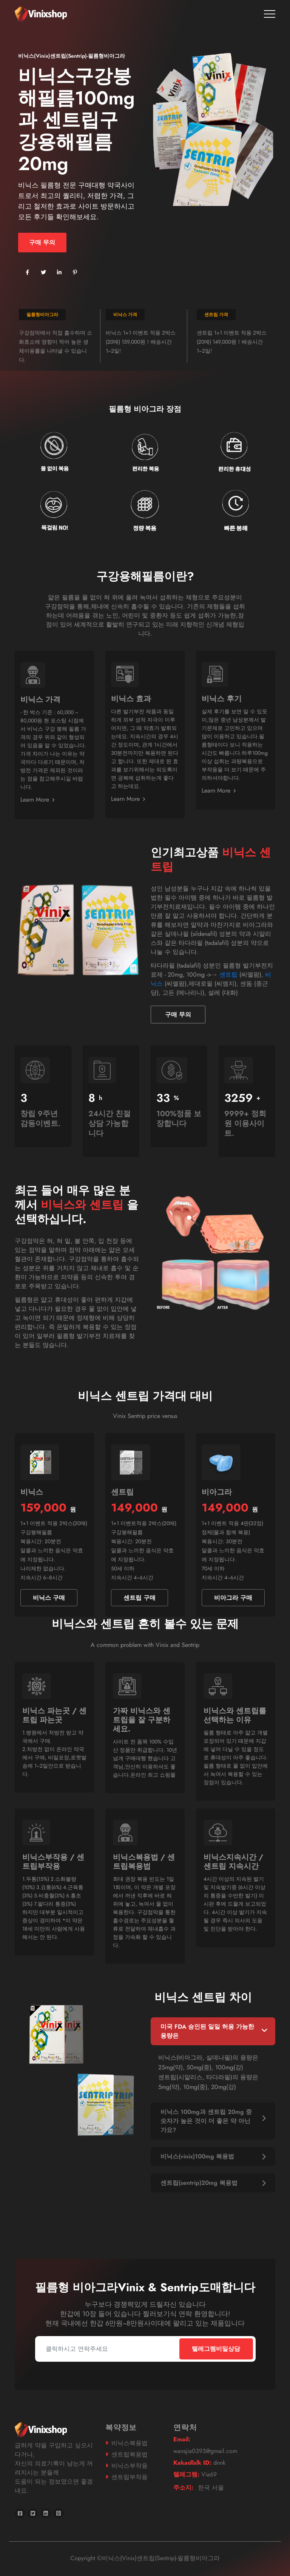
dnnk (199, 2462)
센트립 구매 (139, 1597)
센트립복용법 (129, 2454)
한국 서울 (198, 2487)
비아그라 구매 (233, 1597)
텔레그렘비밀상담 (216, 2348)
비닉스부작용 (129, 2465)
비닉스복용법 (129, 2443)
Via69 (195, 2474)
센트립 (228, 974)
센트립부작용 (129, 2477)
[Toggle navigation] (269, 14)
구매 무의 (42, 242)
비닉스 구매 (49, 1597)
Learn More (37, 799)
